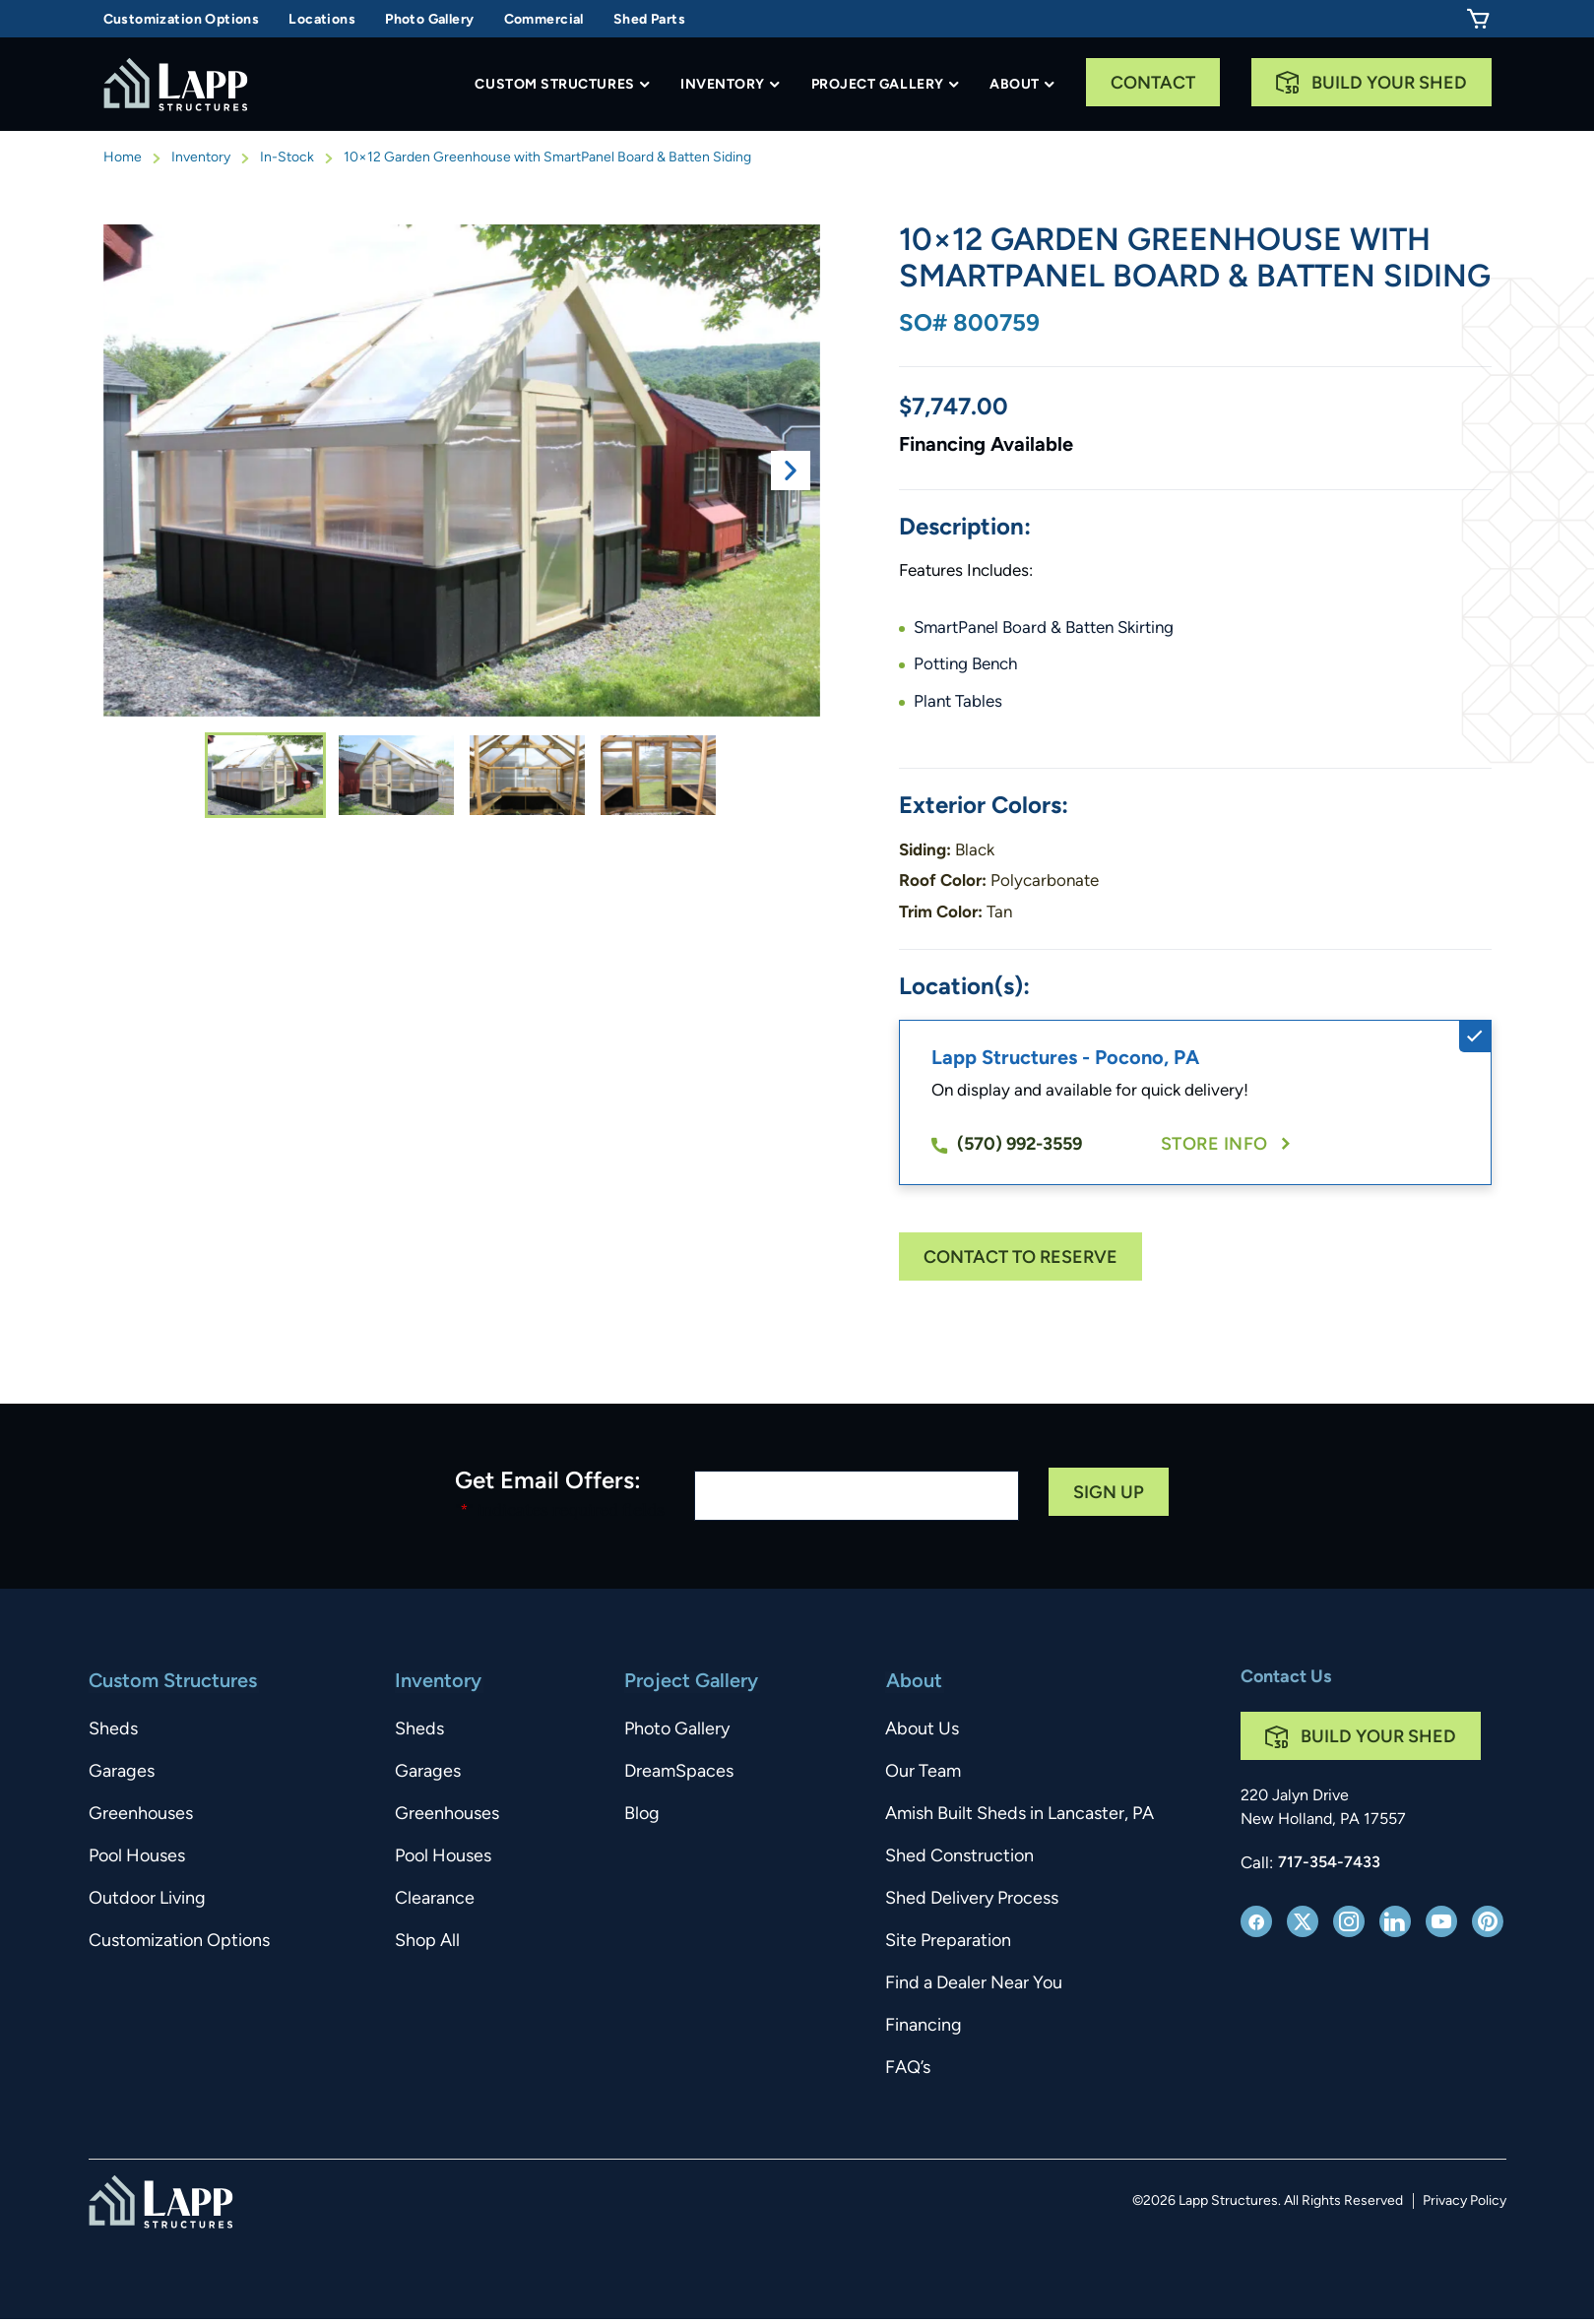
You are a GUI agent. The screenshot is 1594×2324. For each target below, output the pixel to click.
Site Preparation (948, 1941)
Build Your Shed (1389, 84)
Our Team (923, 1772)
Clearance (435, 1899)
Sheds (113, 1730)
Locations (321, 20)
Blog (643, 1814)
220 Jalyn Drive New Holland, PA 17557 (1323, 1808)
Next (790, 470)
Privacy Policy (1464, 2201)
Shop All (427, 1941)
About (1014, 85)
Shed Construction (959, 1857)
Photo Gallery (429, 20)
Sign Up (1108, 1493)
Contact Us (1286, 1677)
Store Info (1214, 1145)
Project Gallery (877, 85)
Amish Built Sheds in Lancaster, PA (1019, 1814)
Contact (1153, 84)
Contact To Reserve (1020, 1258)
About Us (922, 1730)
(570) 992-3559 (1006, 1145)
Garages (122, 1772)
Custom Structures (554, 85)
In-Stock (287, 158)
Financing (923, 2026)
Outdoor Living (147, 1899)
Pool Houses (137, 1857)
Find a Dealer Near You (973, 1984)
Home (122, 158)
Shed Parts (649, 20)
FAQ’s (907, 2068)
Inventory (722, 85)
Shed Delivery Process (971, 1899)
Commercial (544, 20)
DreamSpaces (679, 1772)
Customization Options (181, 20)
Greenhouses (141, 1814)
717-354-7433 (1329, 1863)
